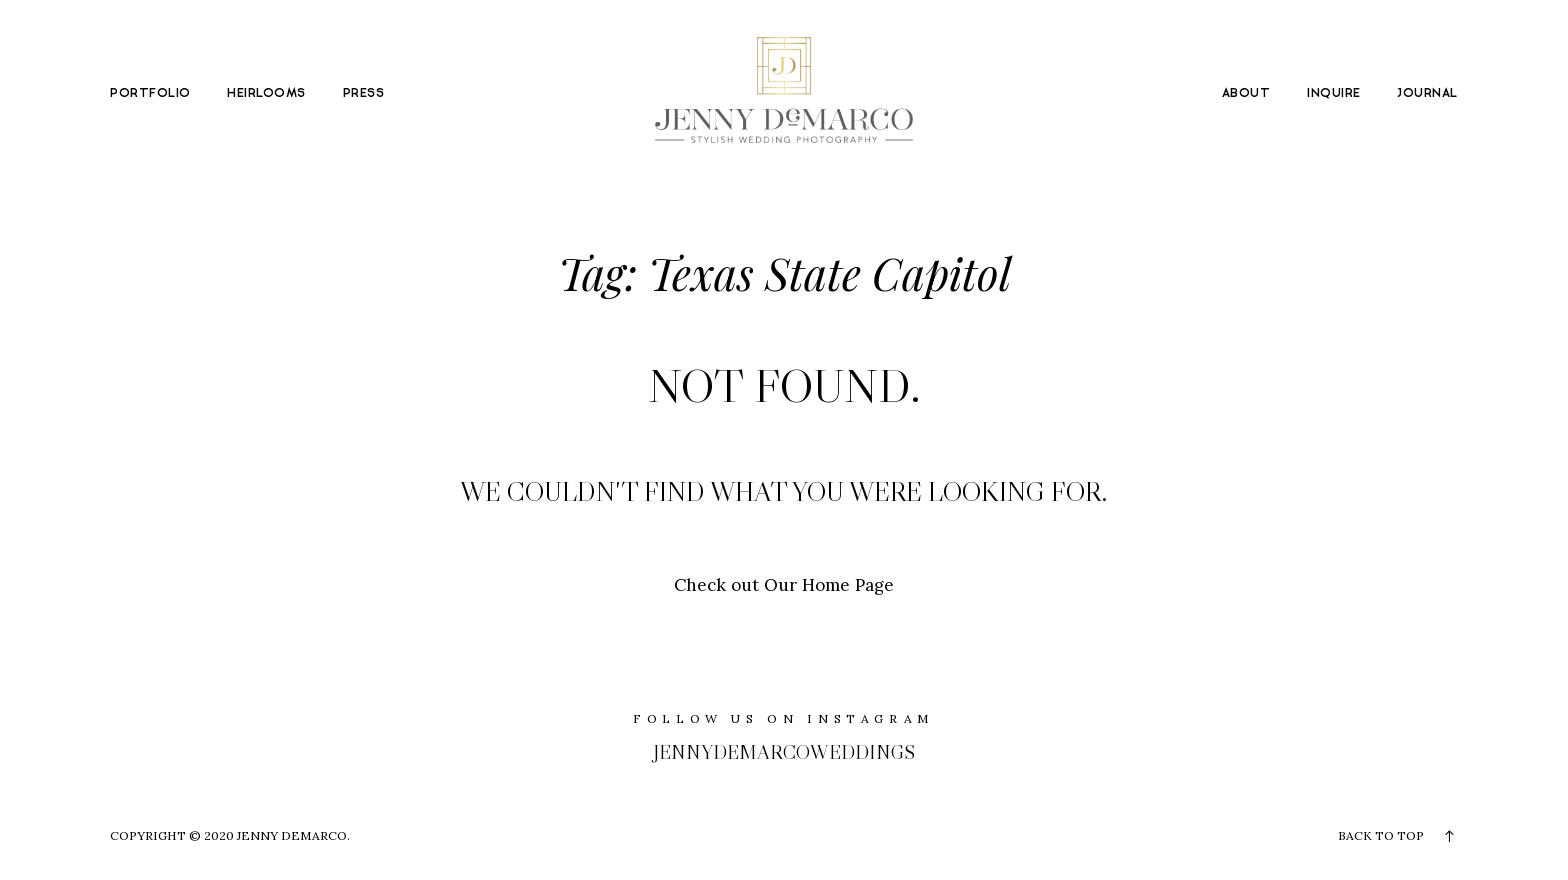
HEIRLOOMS (266, 94)
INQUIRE (1333, 94)
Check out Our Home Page (784, 585)
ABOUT (1246, 94)
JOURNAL (1427, 94)
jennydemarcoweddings (784, 752)
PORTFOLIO (150, 94)
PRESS (363, 94)
